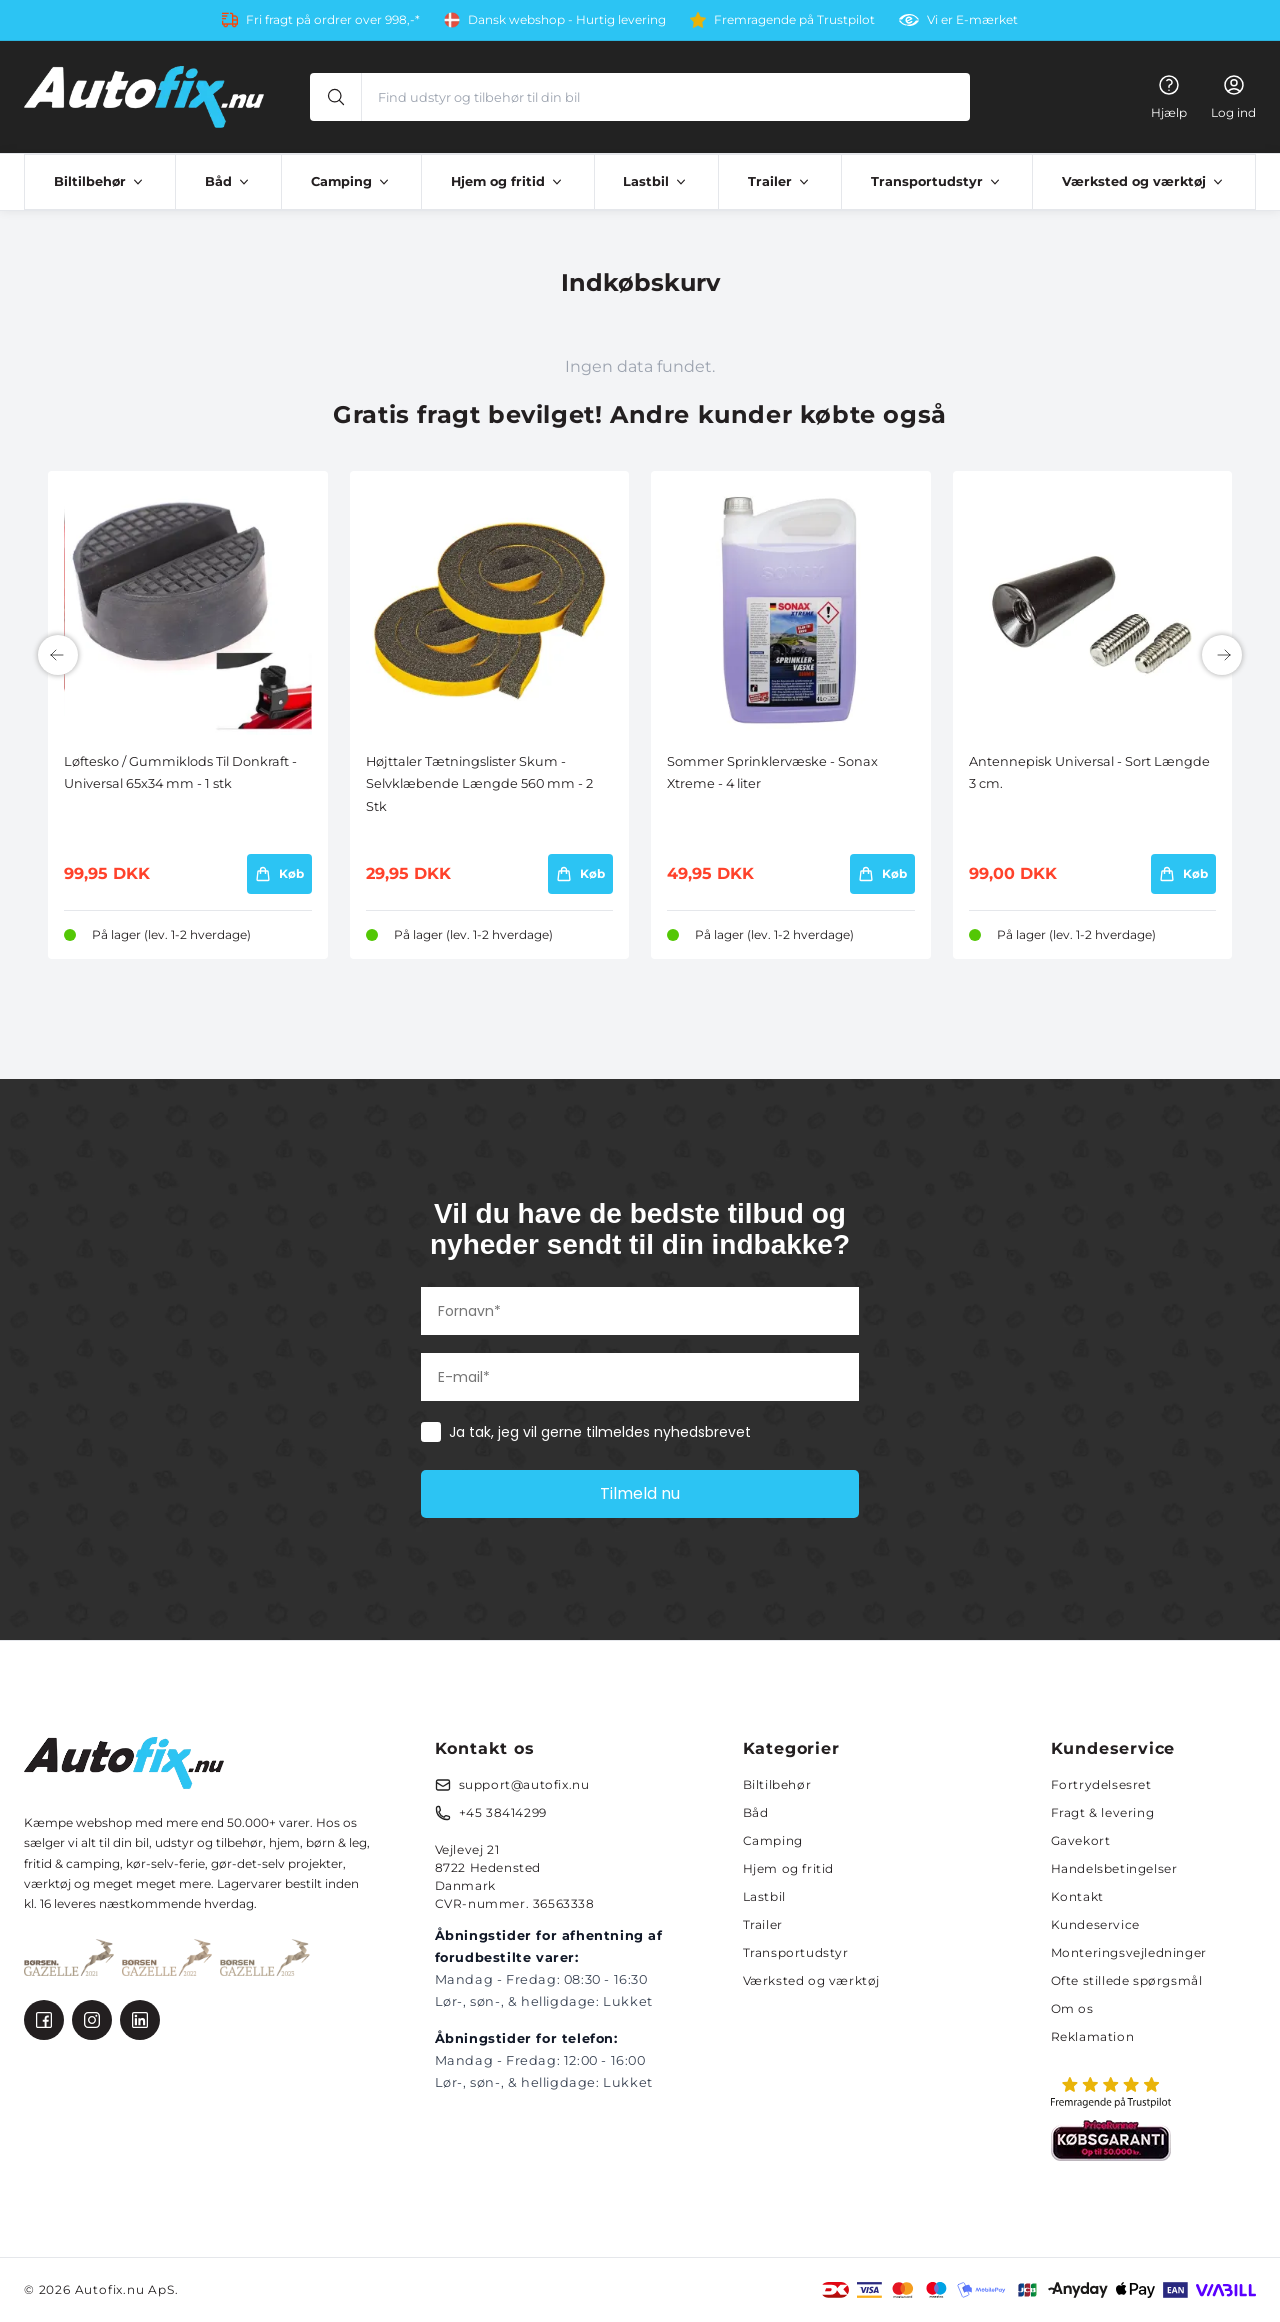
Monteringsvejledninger (1129, 1952)
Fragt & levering (1103, 1812)
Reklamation (1093, 2036)
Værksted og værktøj (811, 1980)
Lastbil (764, 1896)
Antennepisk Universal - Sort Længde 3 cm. (1089, 772)
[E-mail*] (640, 1377)
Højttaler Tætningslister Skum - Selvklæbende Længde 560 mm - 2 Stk (479, 784)
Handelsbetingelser (1114, 1868)
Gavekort (1081, 1840)
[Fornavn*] (640, 1311)
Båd (756, 1812)
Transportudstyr (796, 1952)
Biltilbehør (777, 1784)
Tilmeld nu (640, 1493)
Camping (773, 1840)
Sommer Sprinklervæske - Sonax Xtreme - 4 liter (772, 772)
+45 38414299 (503, 1812)
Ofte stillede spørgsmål (1127, 1980)
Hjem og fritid (788, 1868)
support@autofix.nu (524, 1784)
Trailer (763, 1924)
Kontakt (1077, 1896)
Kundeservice (1095, 1924)
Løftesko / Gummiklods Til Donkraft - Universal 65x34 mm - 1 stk (180, 772)
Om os (1072, 2008)
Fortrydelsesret (1101, 1784)
